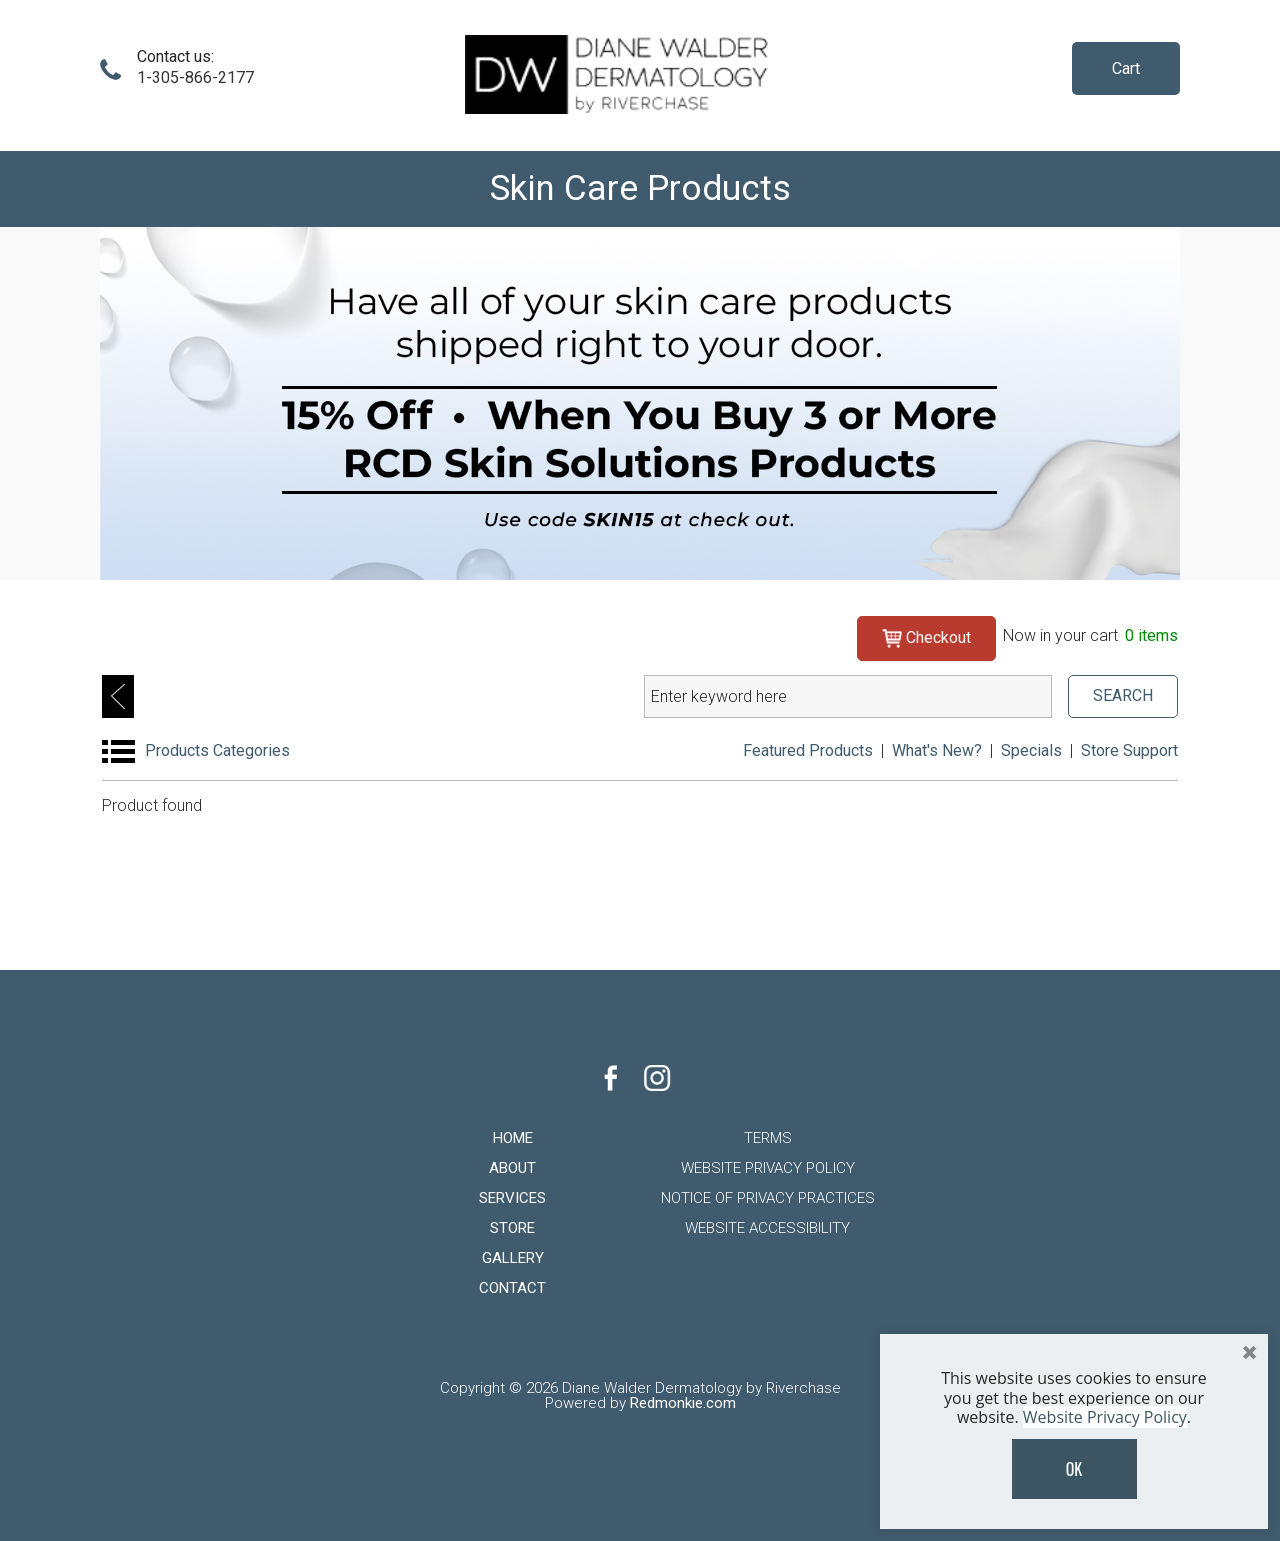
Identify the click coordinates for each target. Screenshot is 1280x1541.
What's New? (937, 750)
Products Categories (217, 750)
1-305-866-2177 (195, 77)
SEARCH (1123, 695)
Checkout (926, 637)
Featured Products (808, 750)
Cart (1126, 68)
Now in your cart (1090, 635)
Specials (1031, 750)
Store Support (1129, 750)
